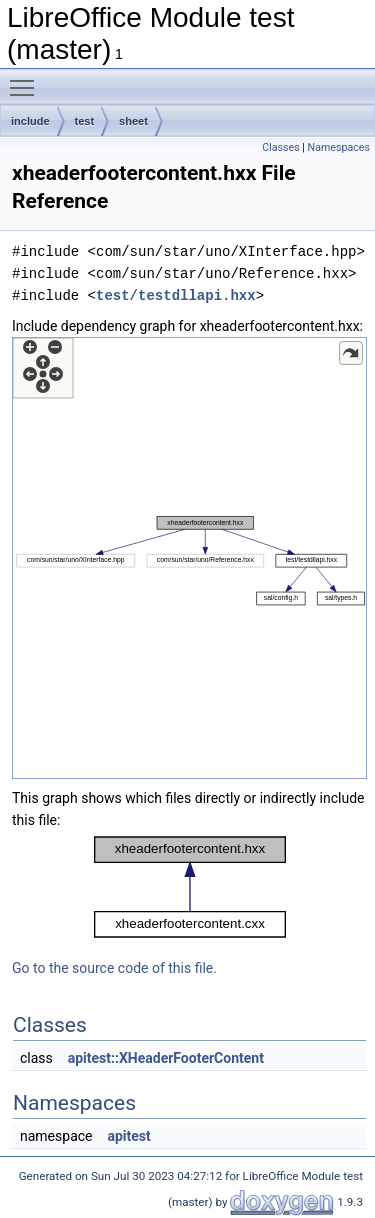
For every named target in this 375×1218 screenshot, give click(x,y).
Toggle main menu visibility (27, 79)
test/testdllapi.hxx (176, 295)
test (85, 121)
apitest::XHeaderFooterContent (166, 1058)
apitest (128, 1136)
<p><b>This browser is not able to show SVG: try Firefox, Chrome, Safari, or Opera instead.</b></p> (189, 558)
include (30, 121)
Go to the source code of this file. (114, 968)
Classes (280, 147)
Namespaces (339, 147)
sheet (133, 121)
